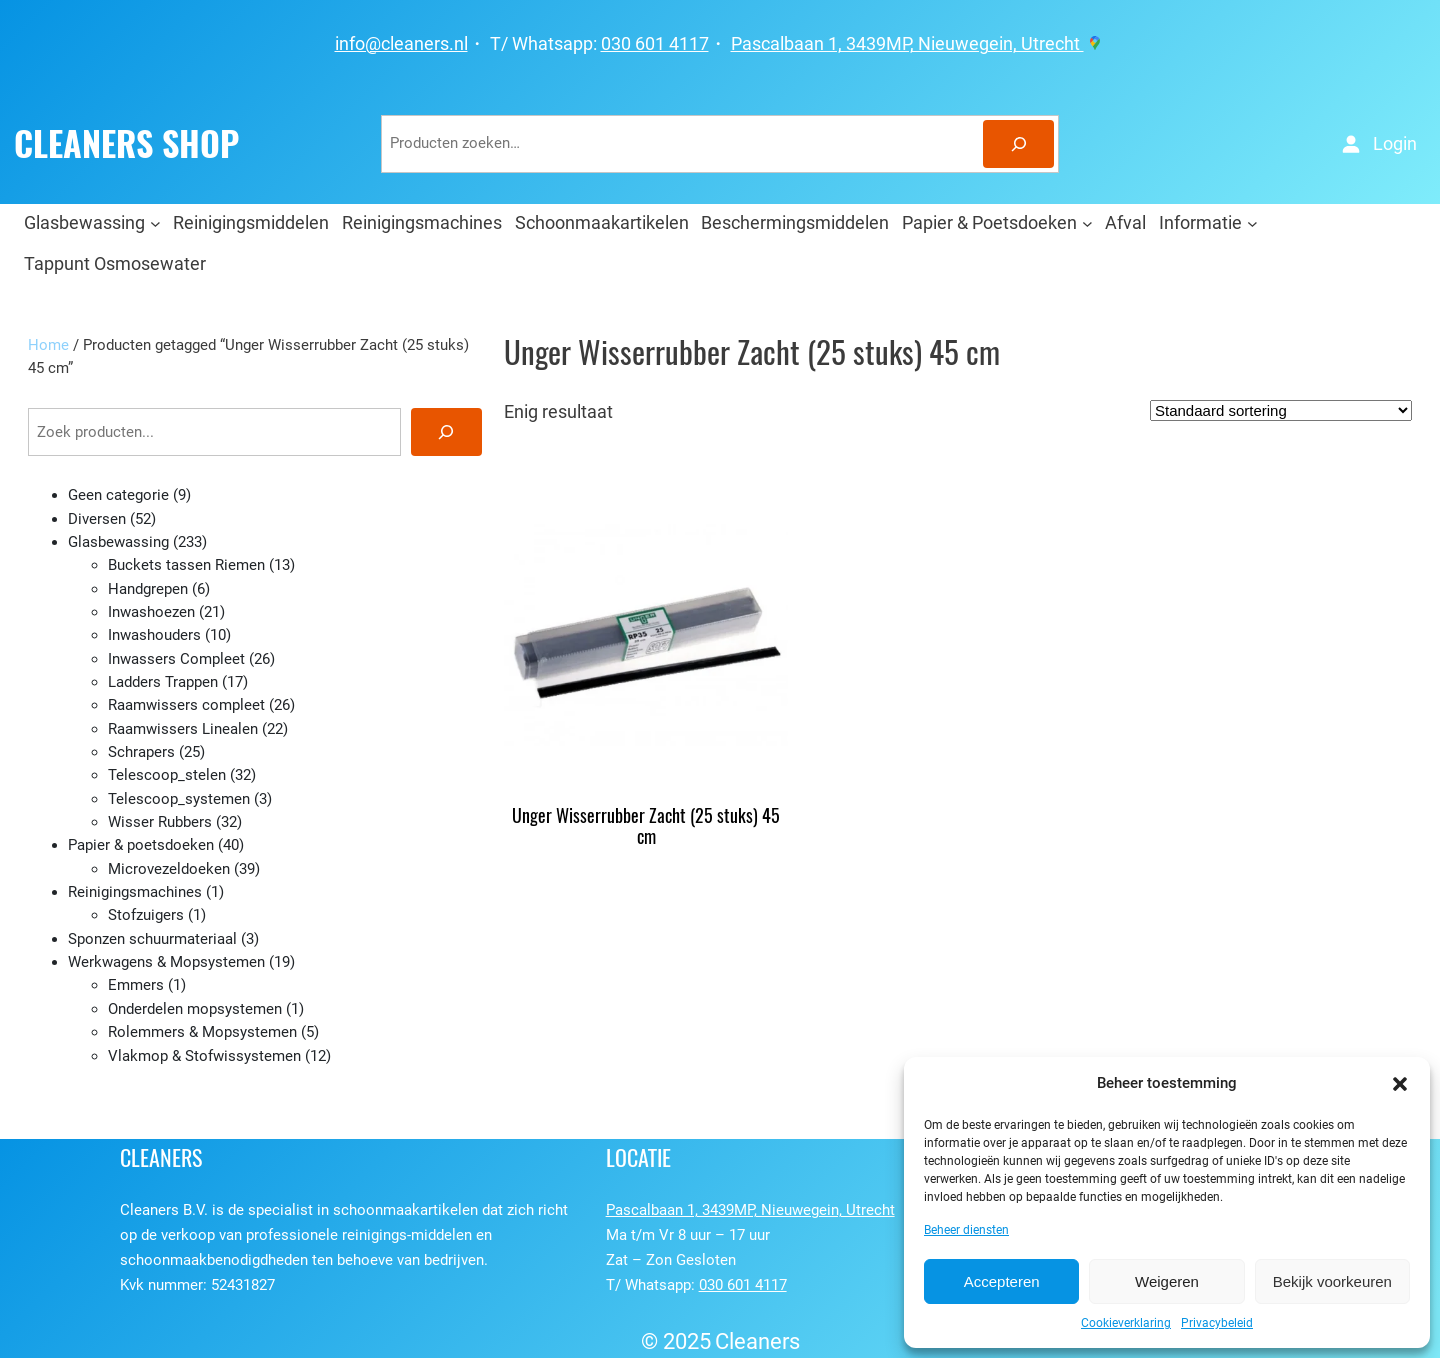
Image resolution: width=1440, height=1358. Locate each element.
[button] (1400, 1084)
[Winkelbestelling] (1281, 410)
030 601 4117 (655, 44)
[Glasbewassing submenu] (155, 222)
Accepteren (1002, 1281)
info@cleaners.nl (401, 44)
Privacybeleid (1217, 1323)
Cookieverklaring (1126, 1323)
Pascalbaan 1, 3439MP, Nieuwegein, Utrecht (918, 44)
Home (48, 345)
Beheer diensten (966, 1230)
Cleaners (757, 1341)
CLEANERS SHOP (126, 144)
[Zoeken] (1018, 144)
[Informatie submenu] (1252, 222)
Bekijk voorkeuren (1332, 1281)
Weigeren (1167, 1281)
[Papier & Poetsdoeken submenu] (1087, 222)
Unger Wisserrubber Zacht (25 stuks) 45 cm (646, 827)
